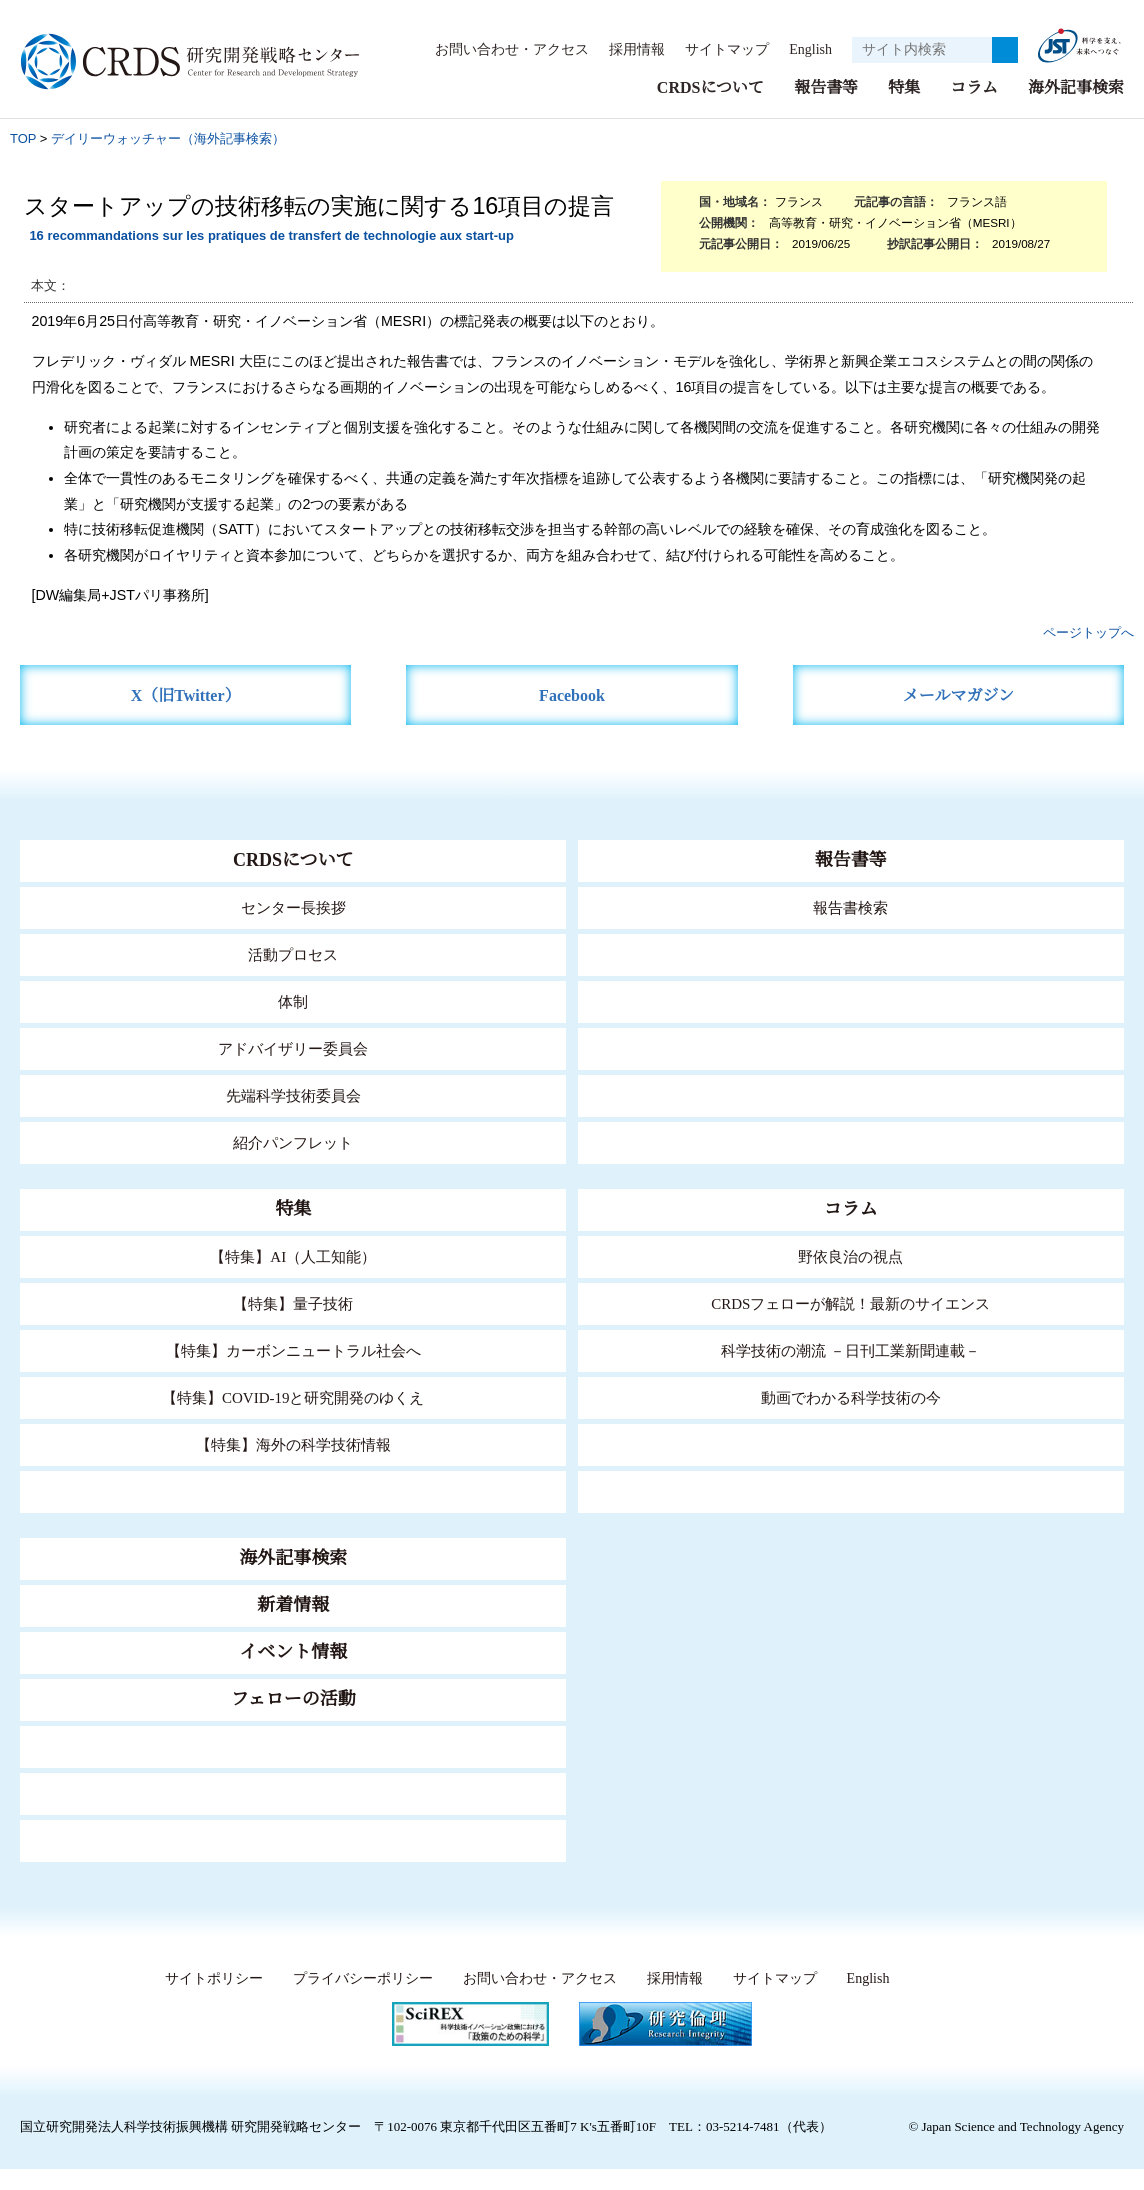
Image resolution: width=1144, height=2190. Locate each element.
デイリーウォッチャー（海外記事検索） (168, 137)
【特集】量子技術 (293, 1302)
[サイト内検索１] (922, 50)
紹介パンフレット (293, 1141)
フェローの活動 (293, 1698)
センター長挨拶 (293, 906)
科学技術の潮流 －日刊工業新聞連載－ (850, 1349)
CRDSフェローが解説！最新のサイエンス (851, 1302)
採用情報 (627, 49)
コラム (974, 86)
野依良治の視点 (850, 1255)
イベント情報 (293, 1651)
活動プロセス (293, 953)
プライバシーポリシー (357, 1978)
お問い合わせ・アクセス (502, 49)
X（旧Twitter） (185, 694)
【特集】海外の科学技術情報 (293, 1443)
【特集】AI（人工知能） (293, 1255)
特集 (904, 86)
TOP (23, 137)
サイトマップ (716, 49)
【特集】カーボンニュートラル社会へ (293, 1349)
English (804, 49)
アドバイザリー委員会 (293, 1047)
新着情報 (293, 1604)
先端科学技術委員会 (293, 1094)
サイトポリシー (208, 1978)
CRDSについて (709, 86)
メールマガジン (958, 694)
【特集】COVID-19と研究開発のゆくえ (293, 1396)
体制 (293, 1000)
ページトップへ (1088, 631)
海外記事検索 (1076, 86)
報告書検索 (850, 906)
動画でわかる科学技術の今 (851, 1396)
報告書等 (826, 86)
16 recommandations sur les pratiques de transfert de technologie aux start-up (271, 234)
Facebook (572, 694)
